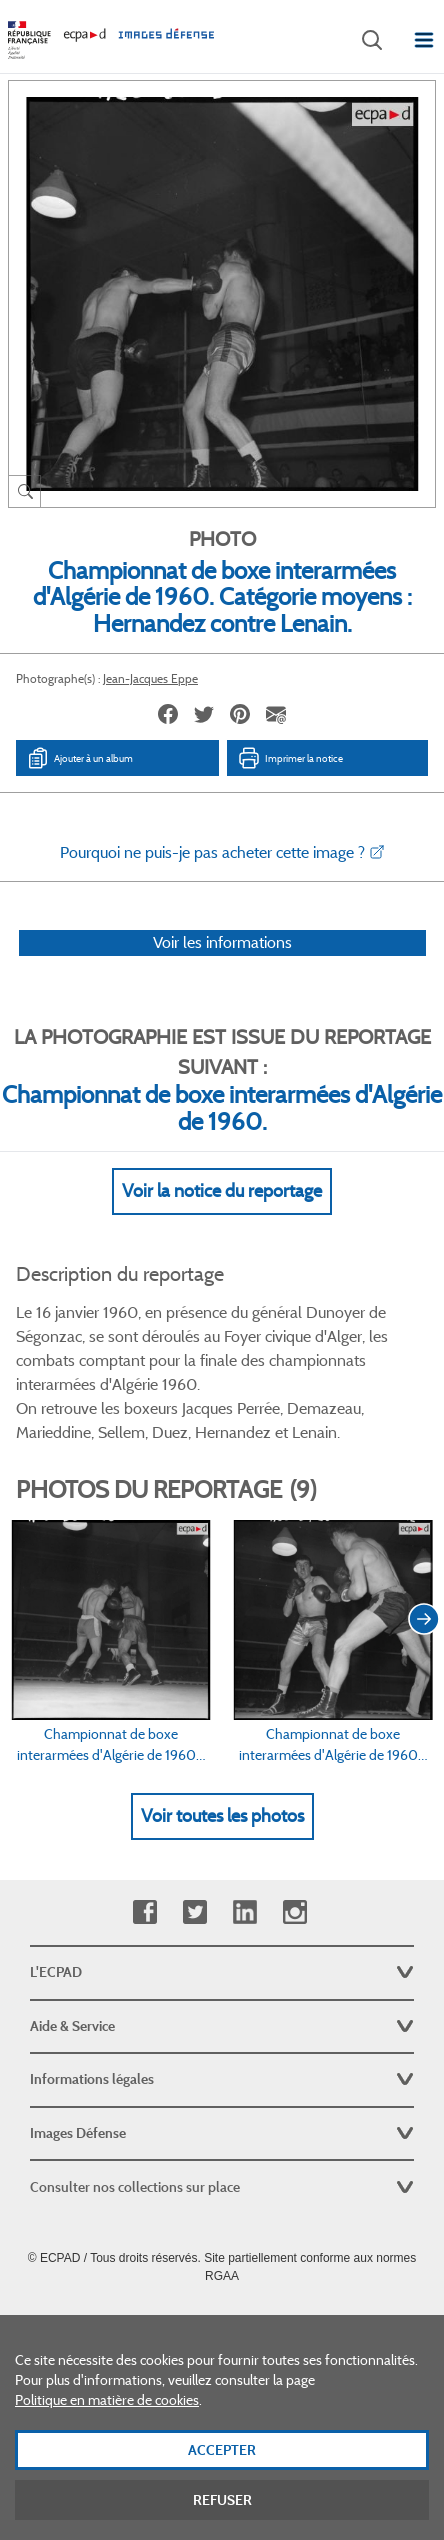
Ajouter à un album (79, 758)
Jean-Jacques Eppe (150, 678)
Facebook (144, 1912)
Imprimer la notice (290, 758)
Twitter (194, 1912)
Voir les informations (222, 942)
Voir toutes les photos (222, 1816)
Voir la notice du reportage (222, 1191)
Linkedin (244, 1912)
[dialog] (222, 2427)
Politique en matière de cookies (107, 2400)
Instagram (294, 1912)
